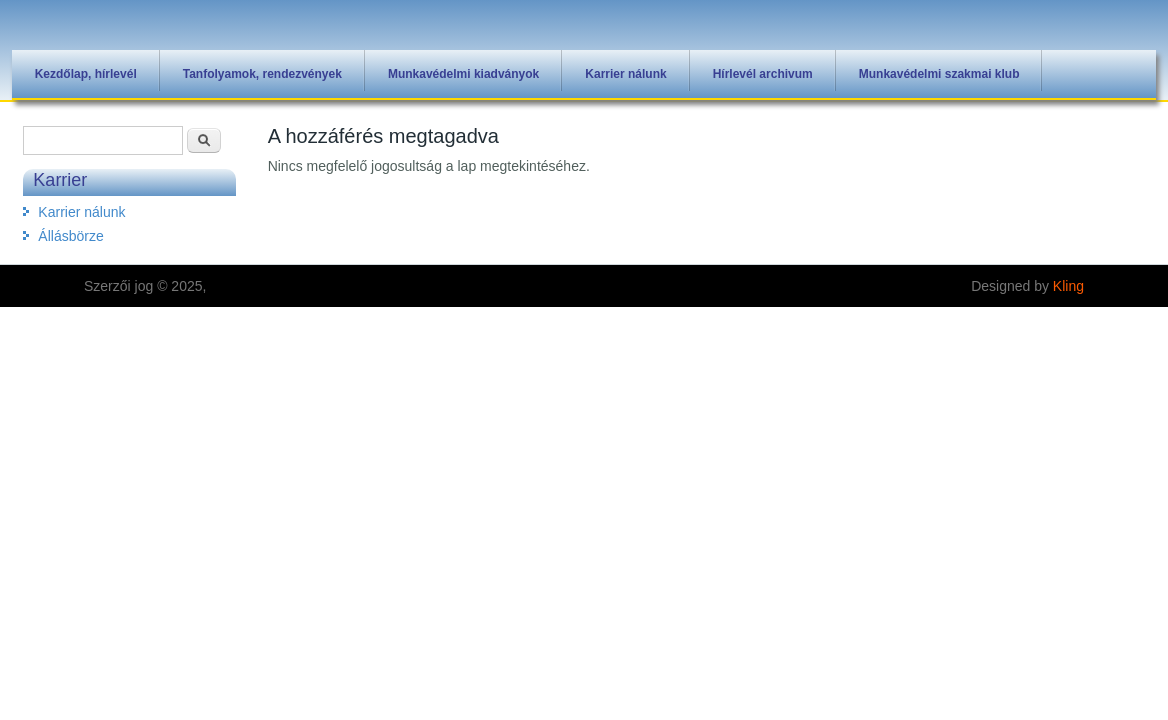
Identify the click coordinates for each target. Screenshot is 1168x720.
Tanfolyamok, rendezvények (262, 74)
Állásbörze (70, 236)
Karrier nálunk (625, 74)
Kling (1068, 286)
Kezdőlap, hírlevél (86, 74)
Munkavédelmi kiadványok (463, 74)
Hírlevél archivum (763, 74)
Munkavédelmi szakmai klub (939, 74)
